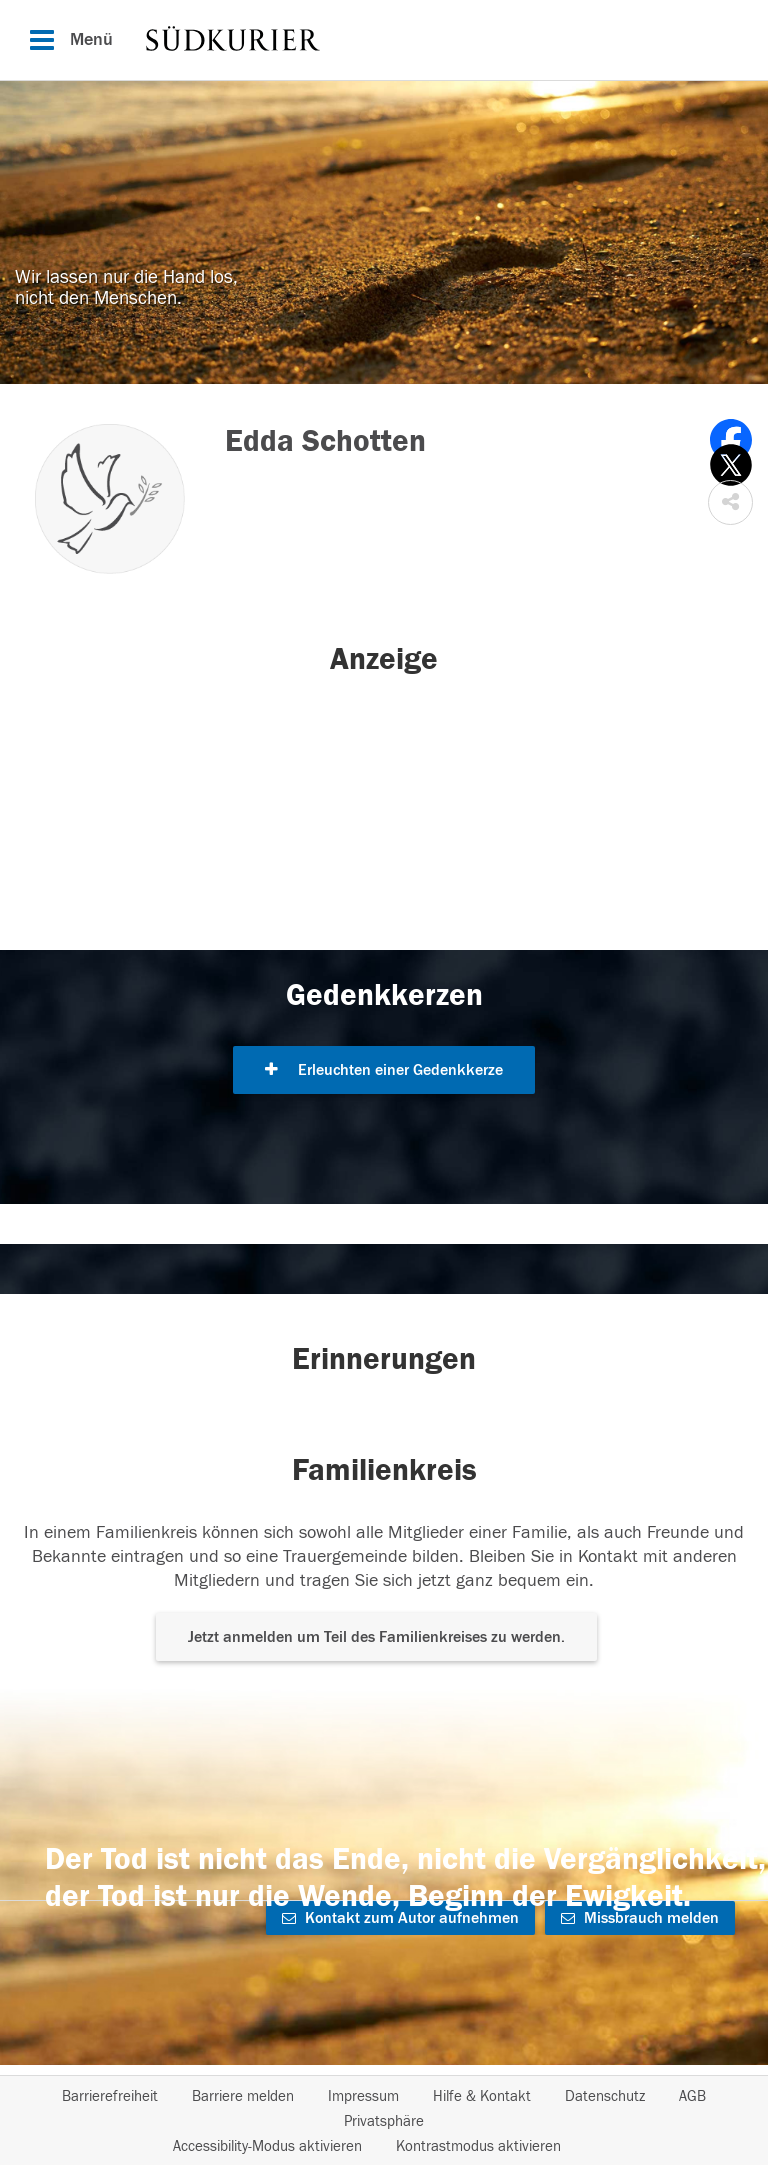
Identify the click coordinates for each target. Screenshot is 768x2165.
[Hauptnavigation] (384, 40)
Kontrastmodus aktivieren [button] (478, 2146)
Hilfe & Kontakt (482, 2096)
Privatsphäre (384, 2121)
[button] (730, 502)
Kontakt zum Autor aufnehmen (400, 1918)
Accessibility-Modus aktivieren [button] (267, 2146)
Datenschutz (605, 2096)
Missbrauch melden (640, 1918)
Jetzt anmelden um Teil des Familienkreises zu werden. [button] (376, 1637)
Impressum (363, 2096)
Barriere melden (243, 2096)
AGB (692, 2096)
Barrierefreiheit (110, 2096)
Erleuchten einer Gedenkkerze (384, 1070)
